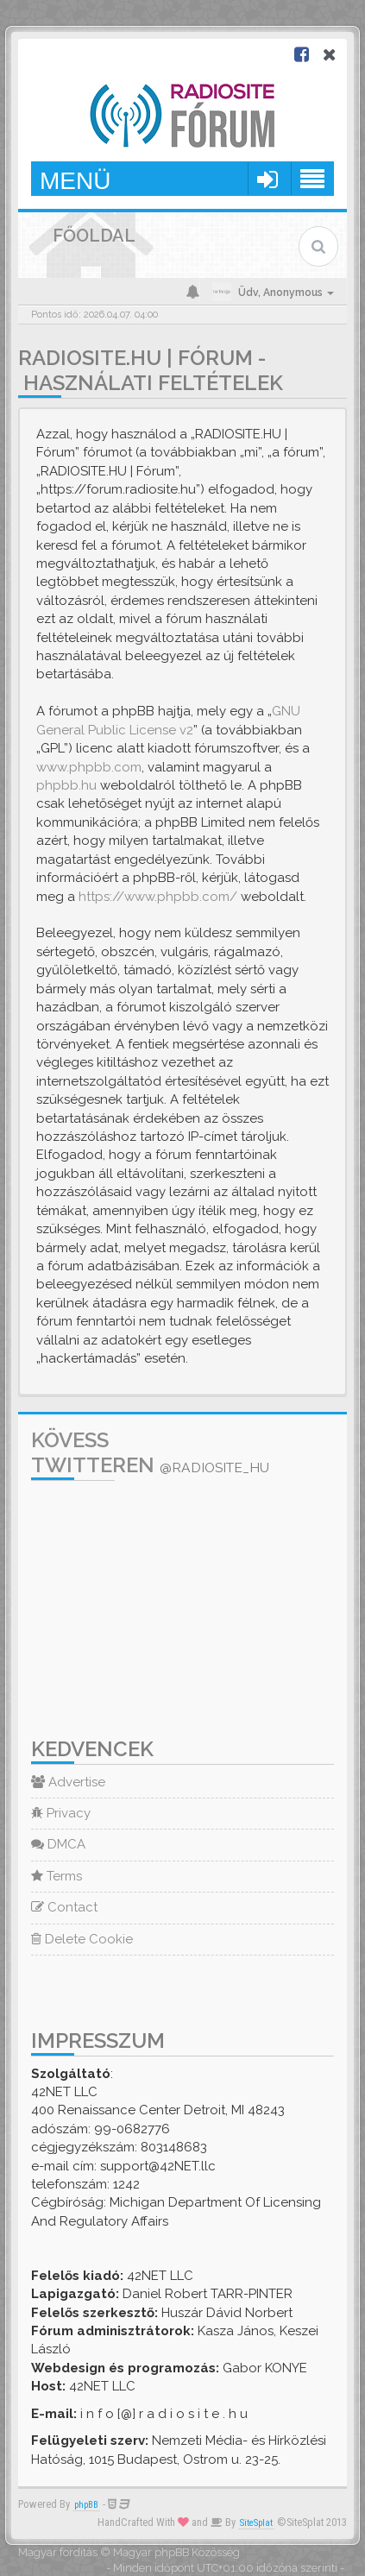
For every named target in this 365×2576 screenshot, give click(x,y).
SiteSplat (256, 2523)
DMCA (58, 1844)
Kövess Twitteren (150, 1452)
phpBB (86, 2504)
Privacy (61, 1813)
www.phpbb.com (89, 767)
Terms (56, 1876)
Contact (64, 1907)
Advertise (68, 1782)
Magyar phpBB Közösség (176, 2552)
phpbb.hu (66, 785)
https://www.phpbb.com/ (158, 896)
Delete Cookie (82, 1939)
